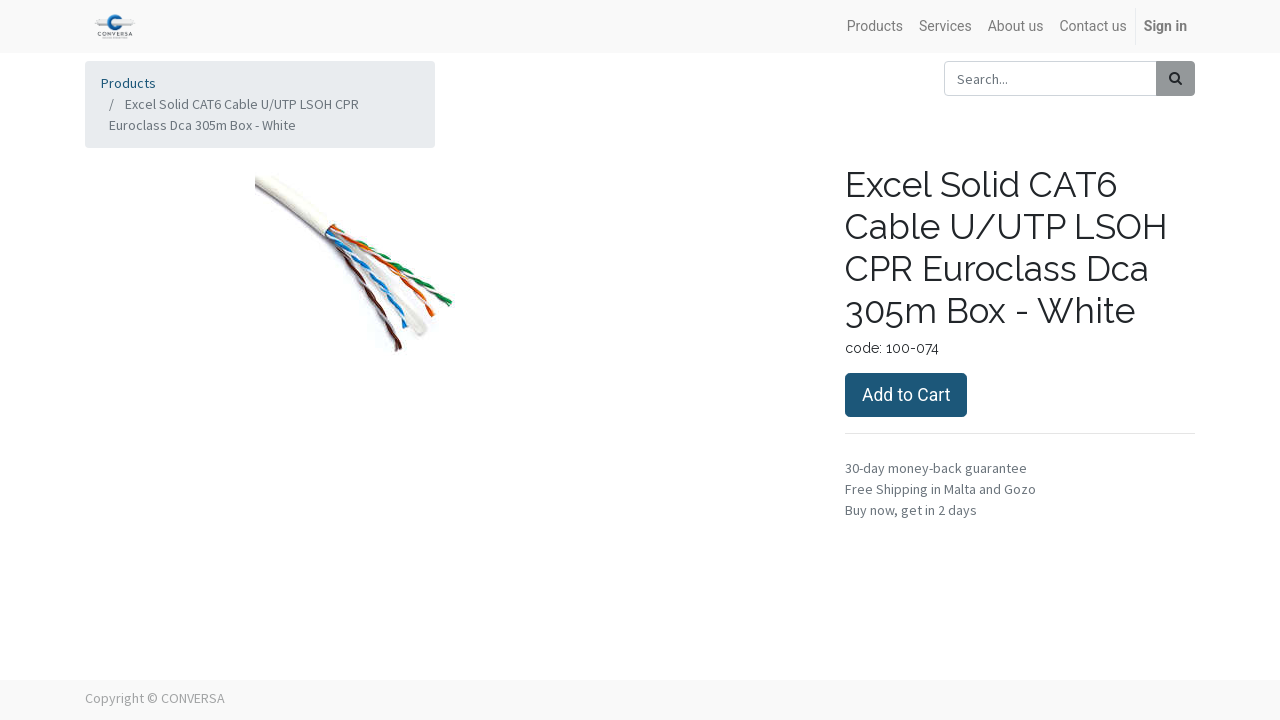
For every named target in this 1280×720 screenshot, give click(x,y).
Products (128, 83)
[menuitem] (875, 26)
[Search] (1175, 78)
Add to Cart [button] (906, 395)
